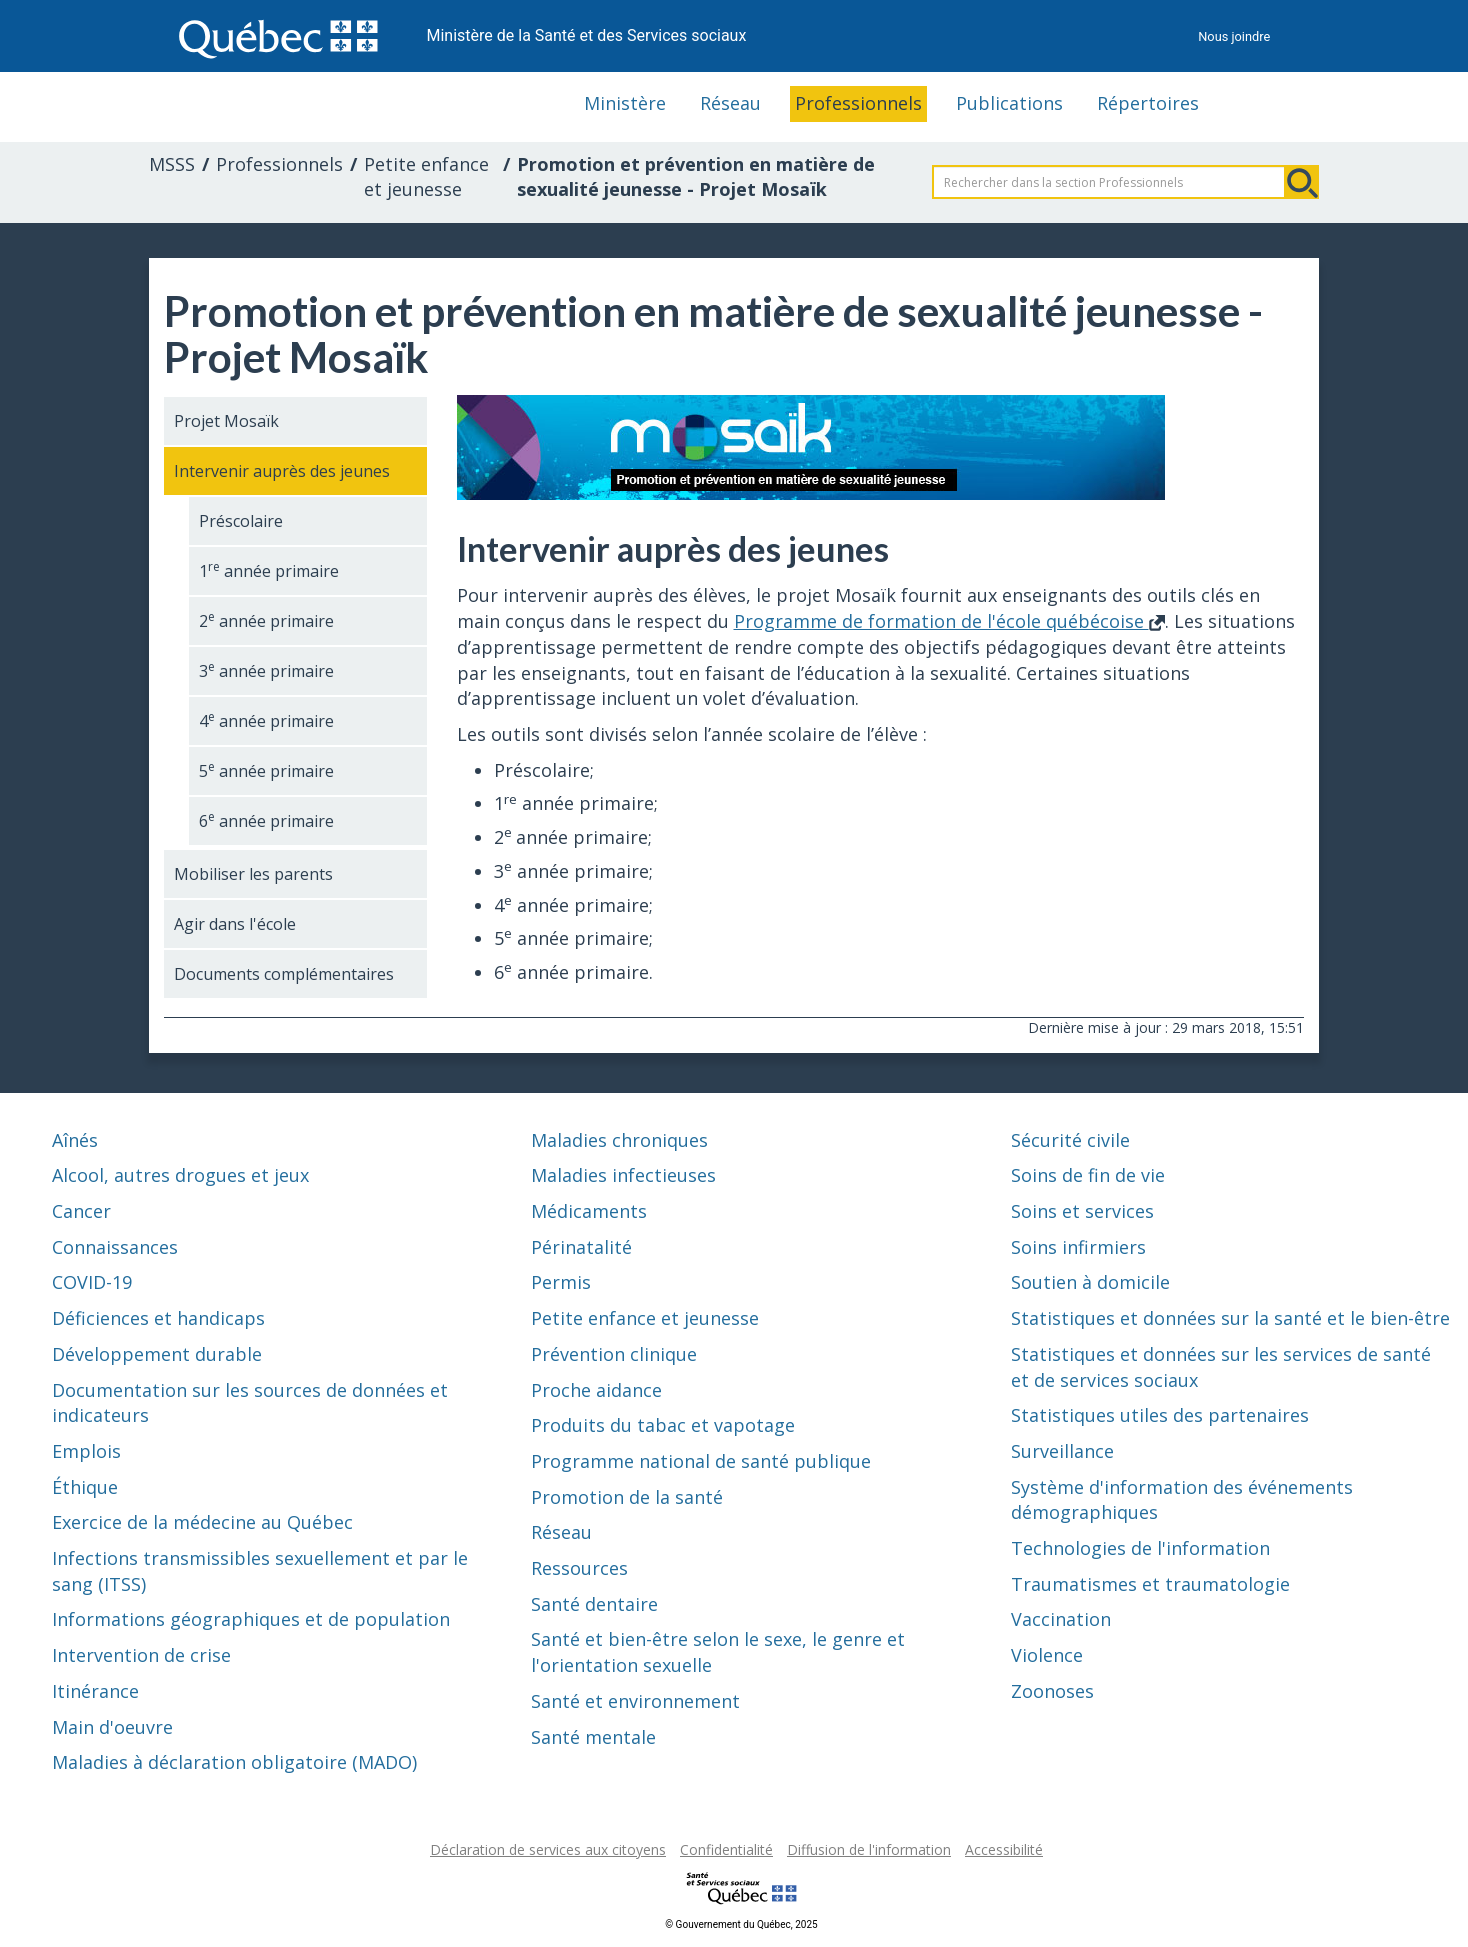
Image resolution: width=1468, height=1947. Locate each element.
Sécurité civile (1070, 1140)
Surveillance (1062, 1451)
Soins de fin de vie (1088, 1175)
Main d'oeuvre (112, 1727)
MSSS (172, 164)
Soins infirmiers (1078, 1247)
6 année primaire (266, 820)
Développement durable (157, 1354)
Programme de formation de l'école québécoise (949, 621)
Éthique (85, 1487)
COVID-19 (92, 1282)
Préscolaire (241, 521)
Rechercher (1302, 182)
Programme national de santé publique (701, 1461)
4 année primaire (266, 720)
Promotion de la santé (627, 1497)
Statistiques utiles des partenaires (1160, 1415)
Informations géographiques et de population (251, 1619)
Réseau (730, 103)
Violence (1047, 1655)
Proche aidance (596, 1390)
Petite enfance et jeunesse (426, 177)
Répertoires (1148, 103)
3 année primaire (266, 670)
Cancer (81, 1211)
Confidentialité (726, 1849)
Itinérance (95, 1691)
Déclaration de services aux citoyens (548, 1849)
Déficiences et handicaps (158, 1318)
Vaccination (1061, 1619)
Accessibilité (1004, 1849)
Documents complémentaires (284, 974)
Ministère (625, 103)
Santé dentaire (594, 1604)
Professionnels (858, 103)
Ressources (579, 1568)
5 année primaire (266, 770)
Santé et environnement (635, 1701)
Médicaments (589, 1211)
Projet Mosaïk (226, 421)
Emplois (86, 1451)
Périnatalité (581, 1247)
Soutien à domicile (1090, 1282)
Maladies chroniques (619, 1140)
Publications (1009, 103)
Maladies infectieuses (623, 1175)
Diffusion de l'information (869, 1849)
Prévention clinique (614, 1354)
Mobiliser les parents (253, 874)
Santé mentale (593, 1737)
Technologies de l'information (1140, 1548)
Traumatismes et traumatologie (1150, 1584)
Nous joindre (1234, 36)
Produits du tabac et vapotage (663, 1425)
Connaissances (115, 1247)
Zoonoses (1052, 1691)
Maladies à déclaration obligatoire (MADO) (234, 1762)
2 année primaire (266, 620)
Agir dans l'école (235, 924)
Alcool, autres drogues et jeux (180, 1175)
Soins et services (1082, 1211)
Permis (561, 1282)
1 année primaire (269, 570)
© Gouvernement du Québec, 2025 (741, 1924)
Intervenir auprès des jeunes (282, 471)
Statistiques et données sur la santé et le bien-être (1230, 1318)
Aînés (75, 1140)
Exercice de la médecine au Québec (202, 1522)
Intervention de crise (141, 1655)
